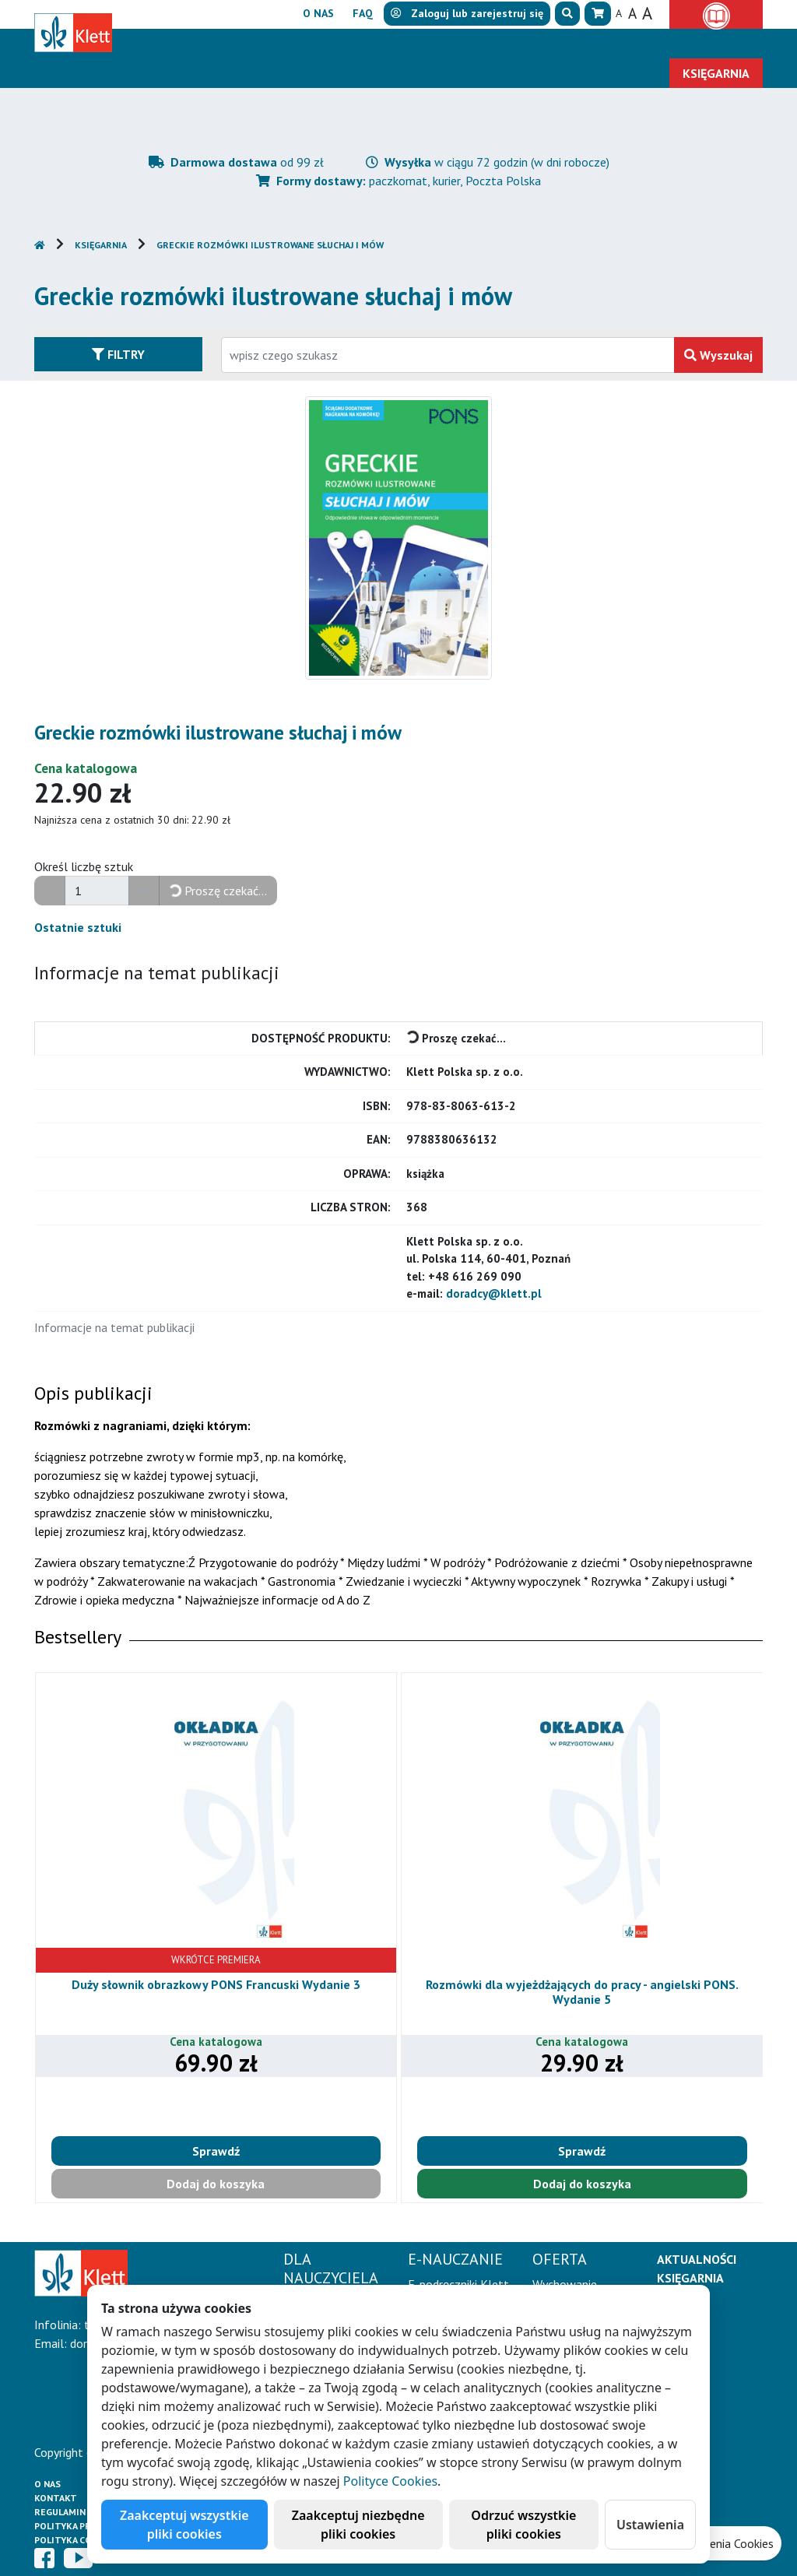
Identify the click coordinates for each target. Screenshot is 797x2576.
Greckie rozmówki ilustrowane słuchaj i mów (270, 245)
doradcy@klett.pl (494, 1293)
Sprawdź (216, 2151)
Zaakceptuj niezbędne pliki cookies (358, 2525)
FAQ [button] (363, 13)
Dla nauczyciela (225, 43)
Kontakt (55, 2498)
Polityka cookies (76, 2540)
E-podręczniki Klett (458, 2284)
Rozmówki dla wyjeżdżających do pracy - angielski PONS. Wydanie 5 (582, 1992)
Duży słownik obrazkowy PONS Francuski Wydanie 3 (216, 1984)
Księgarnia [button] (716, 73)
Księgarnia (101, 245)
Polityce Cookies (390, 2481)
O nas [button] (318, 13)
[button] (567, 14)
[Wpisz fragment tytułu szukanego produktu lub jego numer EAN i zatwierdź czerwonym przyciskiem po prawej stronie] (448, 355)
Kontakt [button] (725, 43)
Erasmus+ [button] (644, 43)
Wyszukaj (718, 355)
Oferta (452, 43)
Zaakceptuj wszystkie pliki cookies (184, 2525)
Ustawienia (650, 2524)
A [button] (619, 13)
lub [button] (467, 13)
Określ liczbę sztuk (83, 866)
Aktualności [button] (552, 43)
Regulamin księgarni (84, 2512)
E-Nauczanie (353, 43)
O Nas (47, 2484)
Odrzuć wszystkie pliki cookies (523, 2525)
